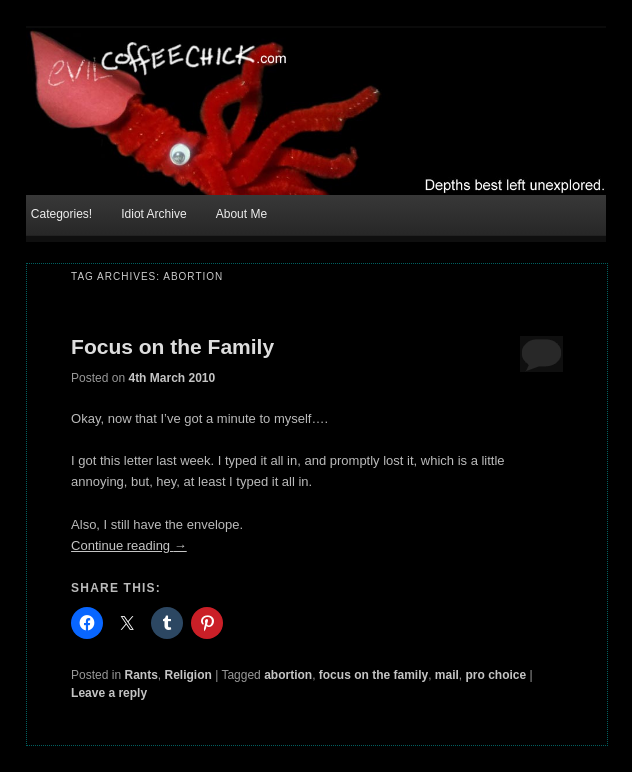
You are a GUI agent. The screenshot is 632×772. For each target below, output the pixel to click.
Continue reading (129, 545)
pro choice (496, 675)
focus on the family (373, 675)
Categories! (61, 214)
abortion (288, 675)
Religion (187, 675)
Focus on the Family (172, 346)
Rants (140, 675)
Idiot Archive (153, 214)
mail (447, 675)
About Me (241, 214)
